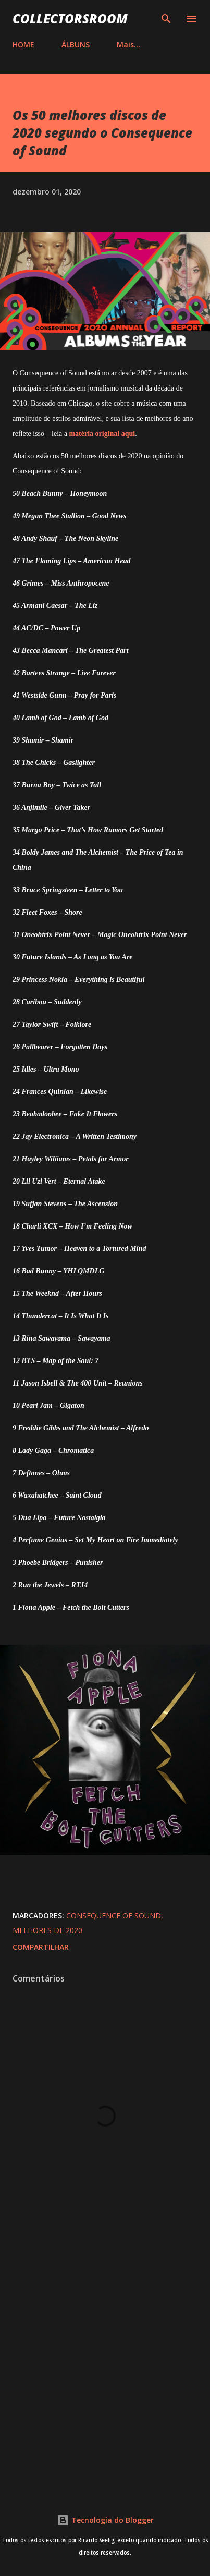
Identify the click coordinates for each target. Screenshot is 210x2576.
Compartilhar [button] (41, 1947)
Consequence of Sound (113, 1916)
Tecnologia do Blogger (105, 2520)
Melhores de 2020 (47, 1930)
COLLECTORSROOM (70, 18)
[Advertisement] (105, 2364)
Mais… (128, 45)
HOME (23, 45)
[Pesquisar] (166, 19)
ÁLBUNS (75, 45)
